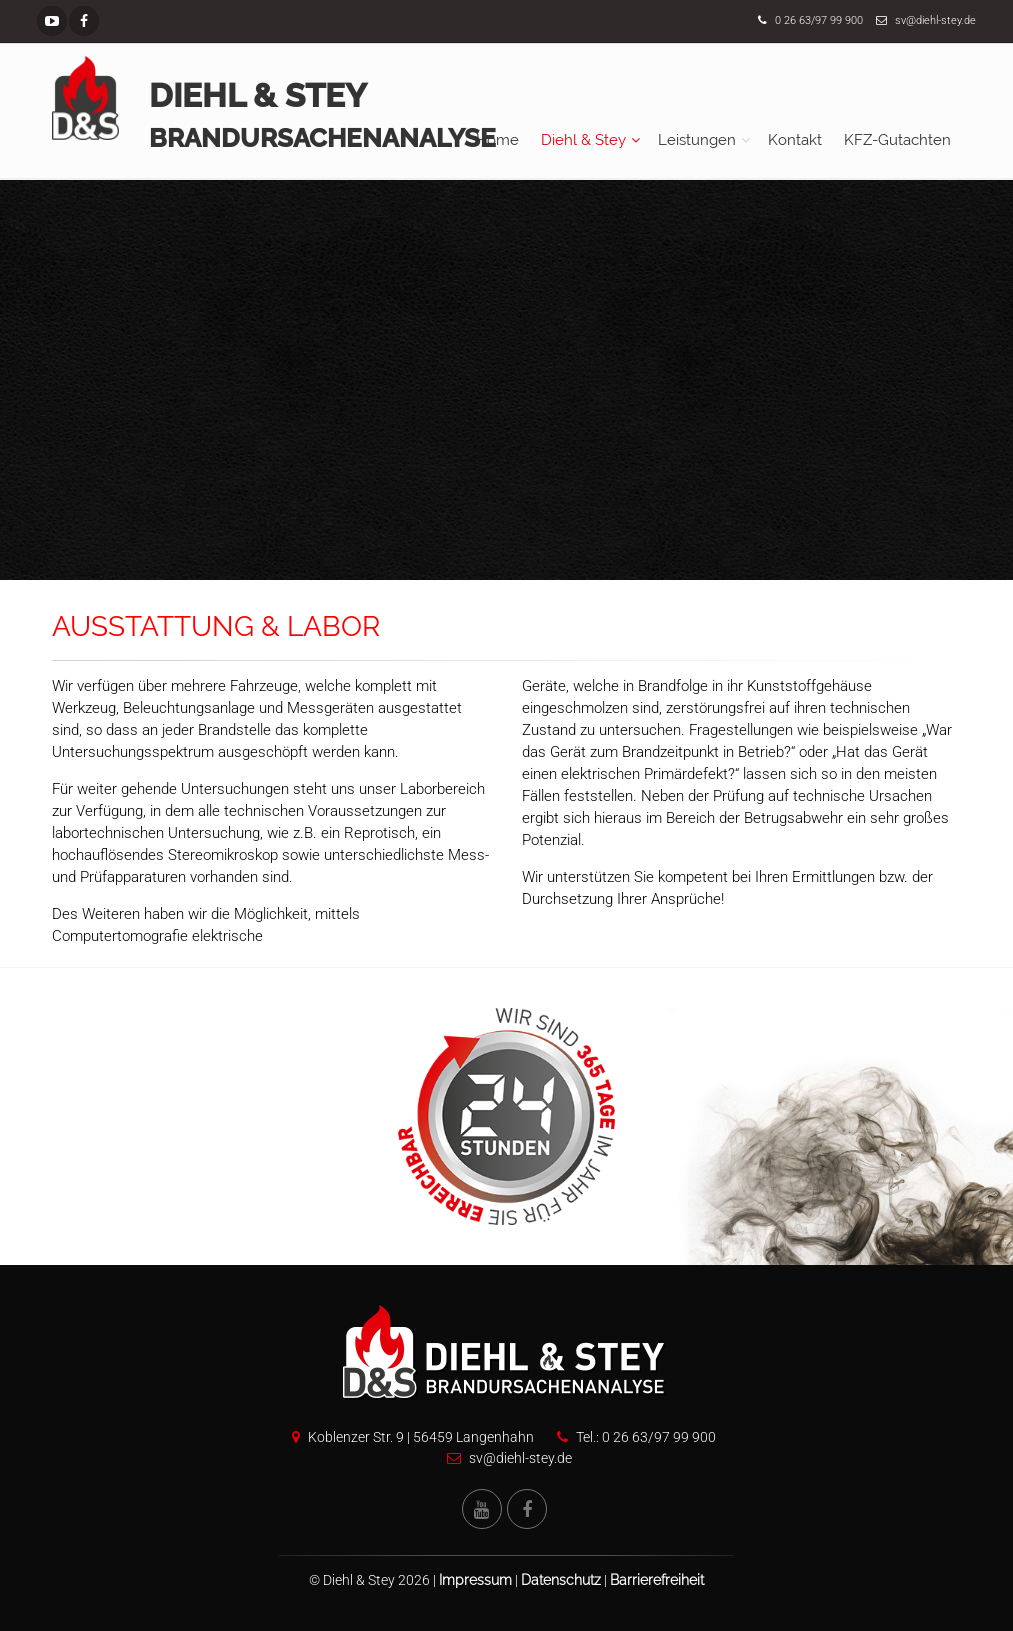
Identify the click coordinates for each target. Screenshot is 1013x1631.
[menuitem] (497, 140)
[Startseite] (85, 98)
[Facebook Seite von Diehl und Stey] (527, 1509)
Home (497, 140)
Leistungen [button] (697, 140)
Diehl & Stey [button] (583, 140)
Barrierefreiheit (657, 1580)
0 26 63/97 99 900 (819, 20)
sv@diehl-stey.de (935, 20)
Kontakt (795, 140)
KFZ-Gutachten (897, 140)
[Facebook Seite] (84, 21)
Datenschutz (561, 1580)
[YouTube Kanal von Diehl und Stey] (482, 1509)
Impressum (475, 1580)
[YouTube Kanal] (52, 21)
